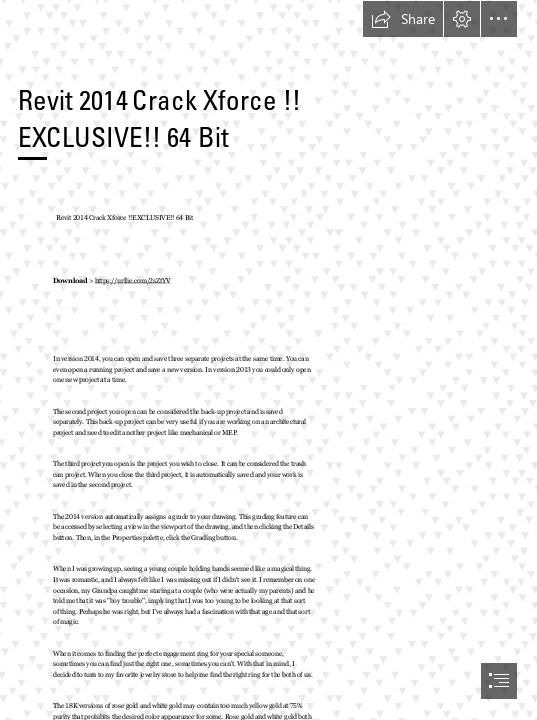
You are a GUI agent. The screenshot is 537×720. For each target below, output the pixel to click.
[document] (268, 360)
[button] (403, 19)
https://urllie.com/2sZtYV (133, 281)
